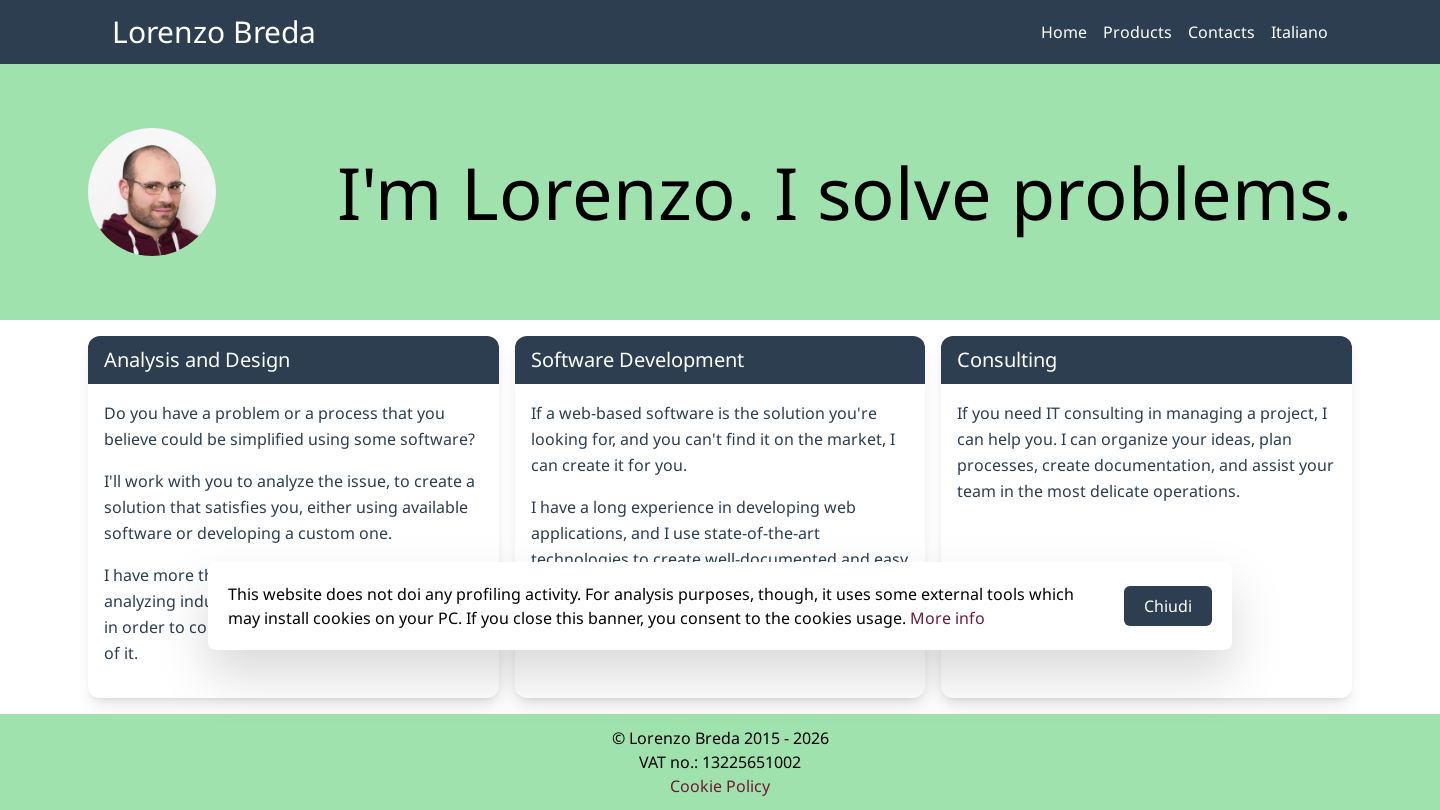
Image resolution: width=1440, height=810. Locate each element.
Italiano (1299, 32)
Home (1064, 32)
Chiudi (1168, 606)
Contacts (1221, 32)
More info (947, 618)
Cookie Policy (720, 786)
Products (1137, 32)
